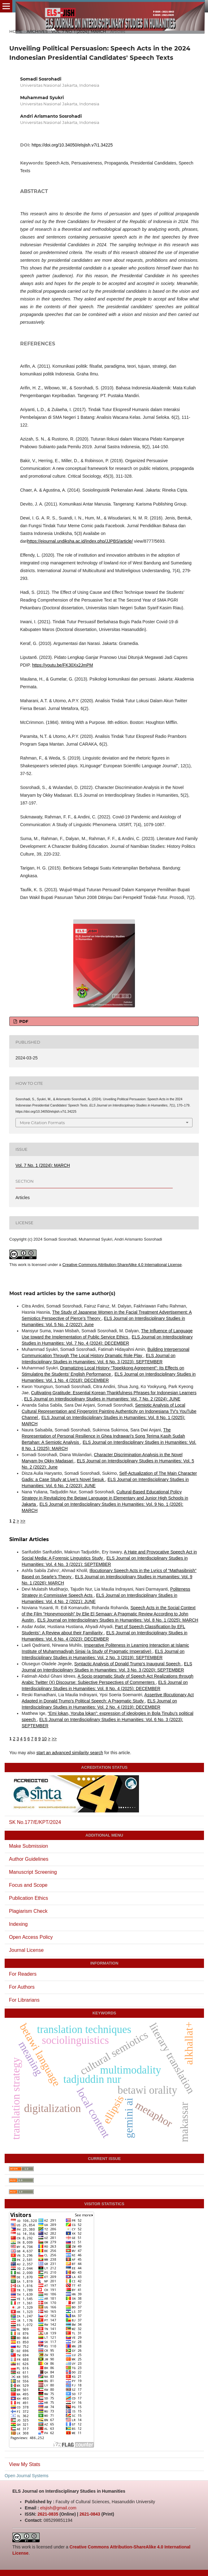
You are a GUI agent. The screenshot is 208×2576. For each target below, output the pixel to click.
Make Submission (28, 1846)
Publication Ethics (28, 1898)
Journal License (26, 1950)
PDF (23, 1021)
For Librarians (24, 2000)
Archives (37, 31)
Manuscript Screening (33, 1872)
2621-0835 (47, 2514)
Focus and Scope (28, 1885)
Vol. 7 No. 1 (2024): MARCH (78, 31)
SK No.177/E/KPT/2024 (35, 1822)
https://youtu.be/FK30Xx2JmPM (62, 665)
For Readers (23, 1974)
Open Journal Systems (27, 2475)
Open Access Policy (31, 1937)
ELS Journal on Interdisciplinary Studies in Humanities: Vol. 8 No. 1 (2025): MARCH (117, 1620)
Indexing (18, 1924)
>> (22, 1520)
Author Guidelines (28, 1859)
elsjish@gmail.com (58, 2507)
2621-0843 (90, 2514)
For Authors (22, 1987)
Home (16, 31)
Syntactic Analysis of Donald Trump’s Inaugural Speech (128, 1663)
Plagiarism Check (28, 1911)
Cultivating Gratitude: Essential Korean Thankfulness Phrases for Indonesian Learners (113, 1392)
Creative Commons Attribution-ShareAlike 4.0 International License (122, 1264)
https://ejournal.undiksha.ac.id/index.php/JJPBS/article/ (80, 541)
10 (44, 1738)
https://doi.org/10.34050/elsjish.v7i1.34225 (72, 144)
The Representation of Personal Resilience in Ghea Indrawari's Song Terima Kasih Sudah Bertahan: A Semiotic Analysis (103, 1436)
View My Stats (24, 2464)
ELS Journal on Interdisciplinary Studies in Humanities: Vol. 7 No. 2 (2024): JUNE (102, 1398)
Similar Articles (29, 1539)
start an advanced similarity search (69, 1752)
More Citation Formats (42, 1122)
